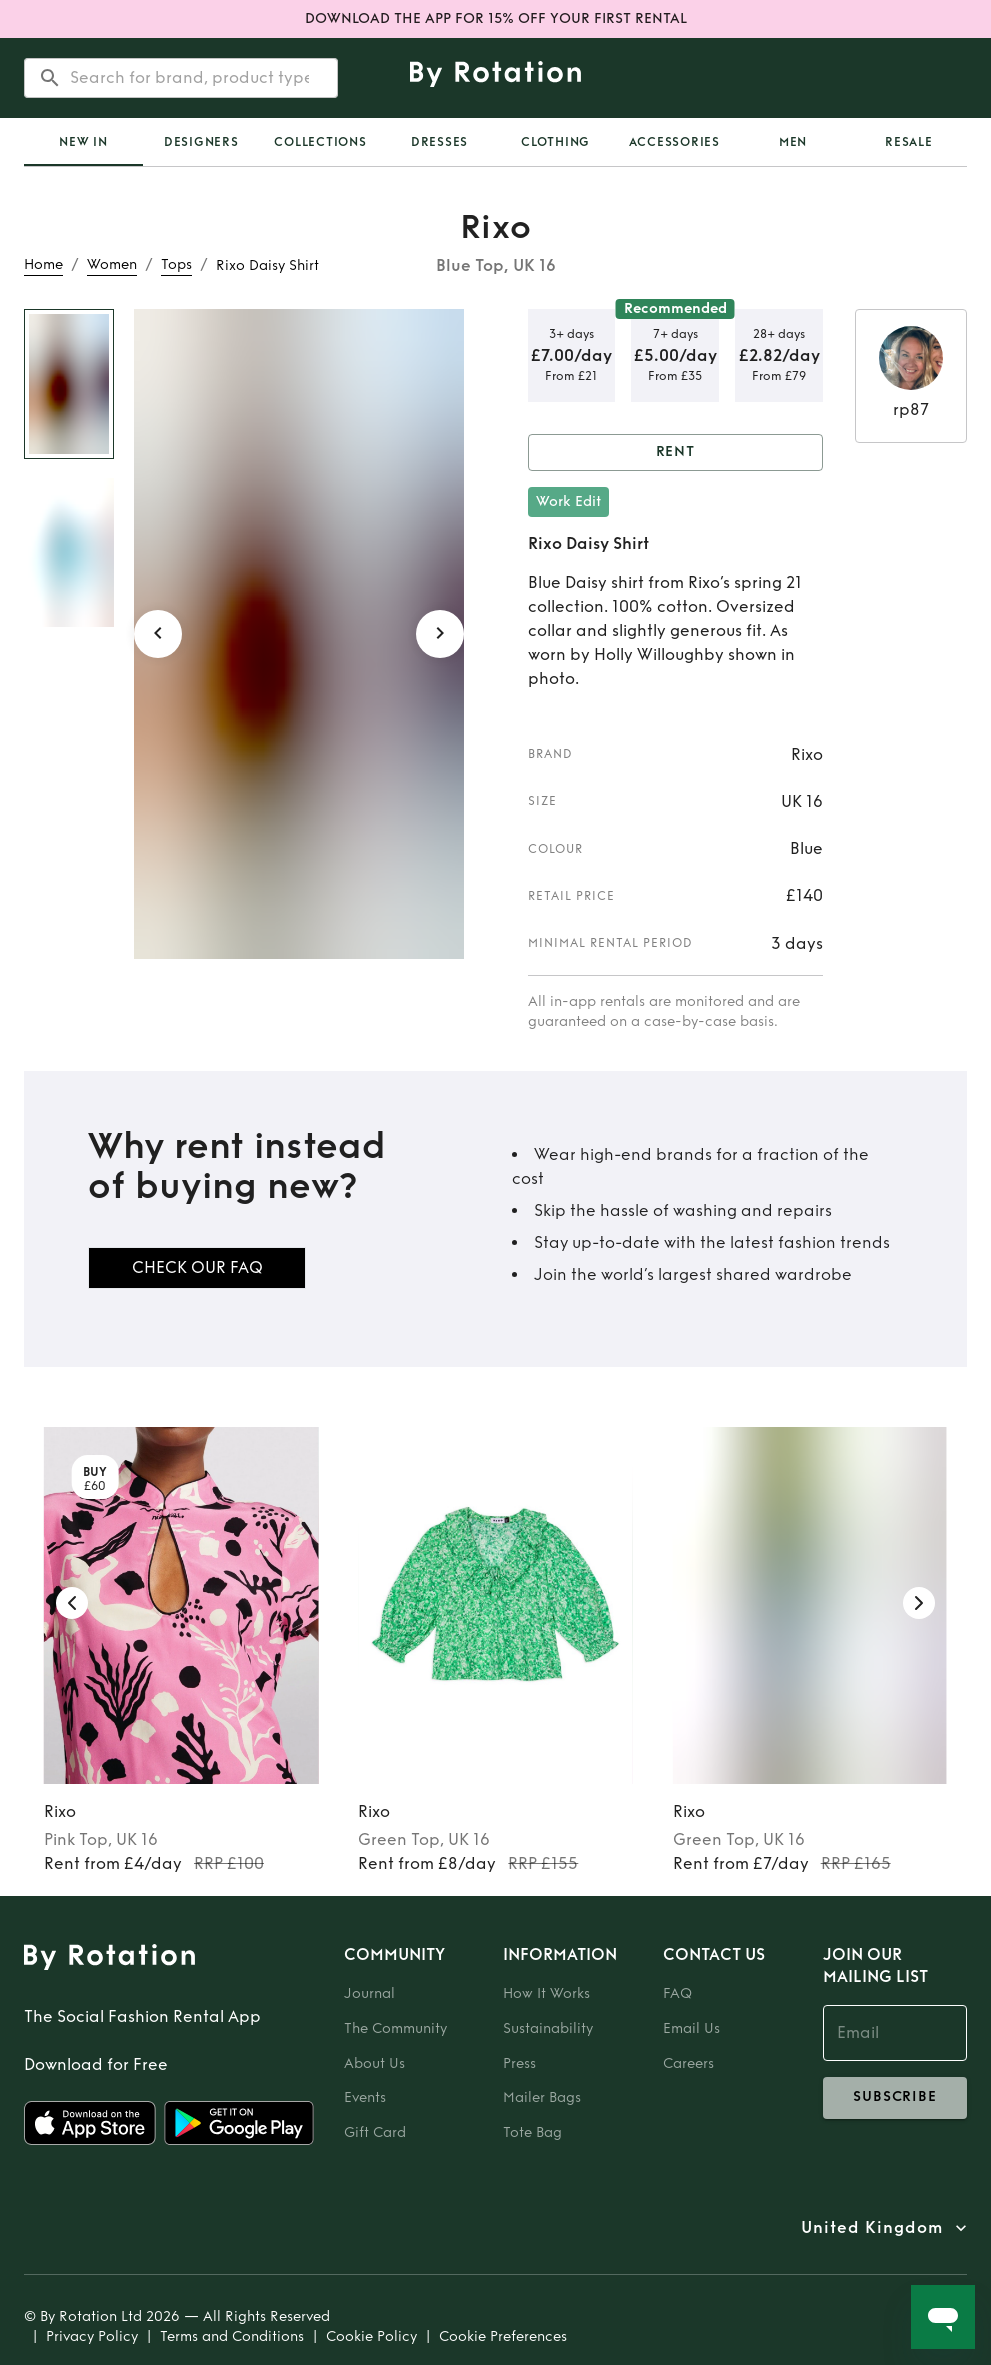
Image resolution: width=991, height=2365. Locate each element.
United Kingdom (872, 2228)
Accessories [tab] (674, 142)
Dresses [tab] (439, 142)
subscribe (895, 2098)
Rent (676, 452)
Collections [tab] (320, 142)
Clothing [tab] (555, 142)
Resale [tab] (909, 142)
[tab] (83, 142)
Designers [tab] (201, 142)
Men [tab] (793, 142)
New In (83, 142)
